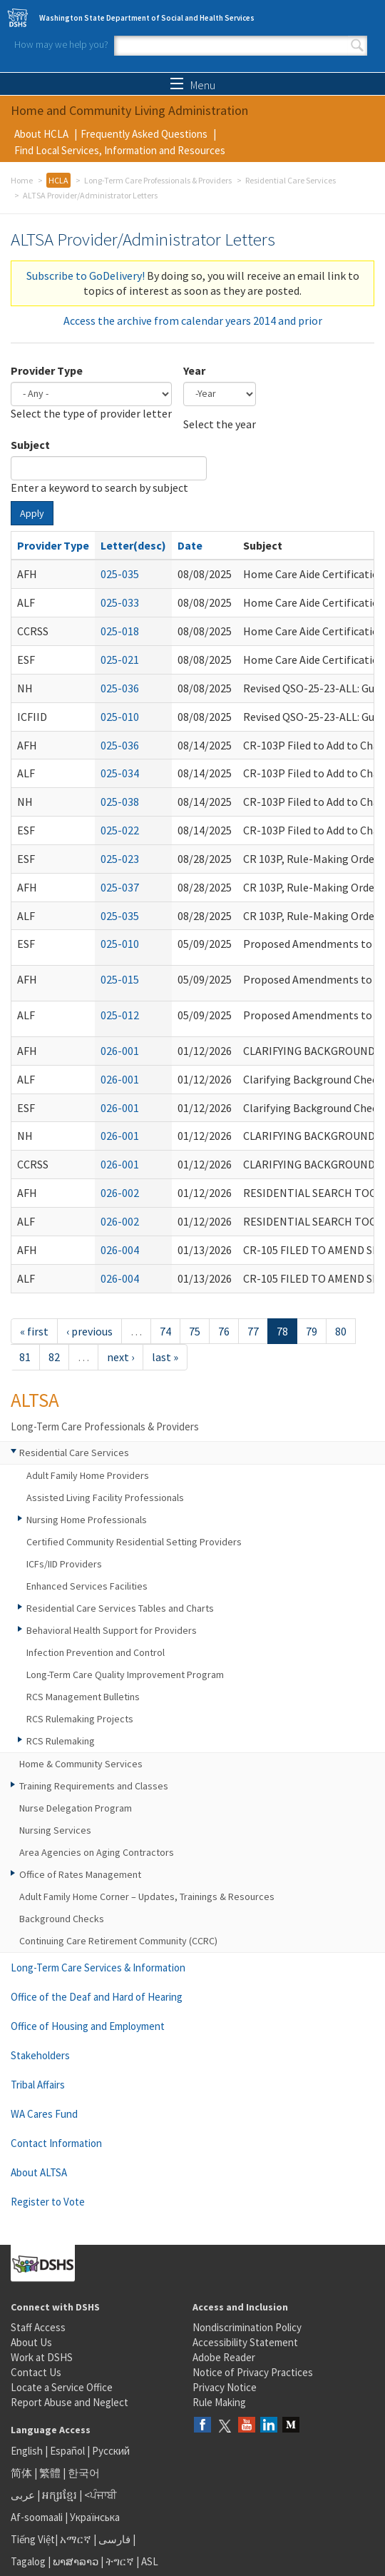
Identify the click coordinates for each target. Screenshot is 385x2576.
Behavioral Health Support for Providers (111, 1630)
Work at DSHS (42, 2357)
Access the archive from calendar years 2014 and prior (192, 320)
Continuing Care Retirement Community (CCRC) (118, 1940)
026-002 (120, 1193)
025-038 (120, 801)
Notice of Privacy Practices (252, 2372)
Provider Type (47, 370)
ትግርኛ (120, 2561)
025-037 (120, 887)
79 (311, 1331)
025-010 (120, 716)
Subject (30, 445)
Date (190, 545)
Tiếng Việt (33, 2539)
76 (224, 1331)
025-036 (120, 688)
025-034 (120, 773)
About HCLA (41, 134)
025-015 (120, 979)
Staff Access (38, 2327)
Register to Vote (48, 2201)
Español (67, 2451)
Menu (192, 85)
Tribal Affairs (38, 2084)
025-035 (120, 574)
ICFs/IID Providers (64, 1563)
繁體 (51, 2473)
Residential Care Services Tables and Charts (120, 1608)
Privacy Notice (224, 2387)
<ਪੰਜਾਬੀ (100, 2495)
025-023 (120, 859)
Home (22, 180)
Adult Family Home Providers (87, 1475)
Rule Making (219, 2402)
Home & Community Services (81, 1763)
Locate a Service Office (62, 2387)
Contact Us (36, 2372)
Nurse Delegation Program (75, 1808)
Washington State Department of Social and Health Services (147, 18)
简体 (21, 2473)
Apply (32, 513)
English (28, 2451)
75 (194, 1331)
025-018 (120, 631)
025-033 (120, 602)
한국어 (84, 2473)
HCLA (58, 180)
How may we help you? (61, 44)
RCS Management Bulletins (83, 1696)
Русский (111, 2451)
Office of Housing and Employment (88, 2026)
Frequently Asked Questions (144, 134)
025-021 (120, 659)
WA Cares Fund (44, 2114)
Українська (95, 2517)
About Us (31, 2342)
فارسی (113, 2539)
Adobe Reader (223, 2357)
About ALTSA (39, 2172)
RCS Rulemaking (60, 1740)
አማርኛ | (78, 2539)
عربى (23, 2495)
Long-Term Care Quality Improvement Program (125, 1674)
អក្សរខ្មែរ (59, 2495)
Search (357, 46)
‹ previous (89, 1331)
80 (340, 1331)
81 (25, 1357)
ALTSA (35, 1400)
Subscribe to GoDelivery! (85, 275)
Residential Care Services (290, 180)
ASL (149, 2561)
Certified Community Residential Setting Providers (134, 1541)
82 (54, 1357)
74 (165, 1331)
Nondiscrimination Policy (247, 2327)
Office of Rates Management (80, 1874)
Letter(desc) (133, 545)
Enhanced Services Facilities (87, 1586)
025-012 (120, 1015)
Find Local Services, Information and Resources (119, 150)
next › (120, 1357)
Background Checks (61, 1918)
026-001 (120, 1051)
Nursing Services (55, 1830)
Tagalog (28, 2561)
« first (34, 1331)
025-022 (120, 830)
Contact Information (56, 2143)
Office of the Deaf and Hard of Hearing (97, 1997)
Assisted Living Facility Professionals (105, 1497)
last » (165, 1357)
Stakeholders (40, 2055)
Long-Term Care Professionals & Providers (158, 180)
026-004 (120, 1250)
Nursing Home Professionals (86, 1519)
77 (253, 1331)
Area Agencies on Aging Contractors (96, 1852)
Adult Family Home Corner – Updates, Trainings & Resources (146, 1896)
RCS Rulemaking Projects (79, 1718)
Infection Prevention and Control (95, 1652)
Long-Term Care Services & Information (98, 1967)
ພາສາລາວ (75, 2561)
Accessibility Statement (245, 2342)
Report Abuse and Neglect (69, 2402)
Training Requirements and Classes (93, 1785)
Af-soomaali (37, 2517)
